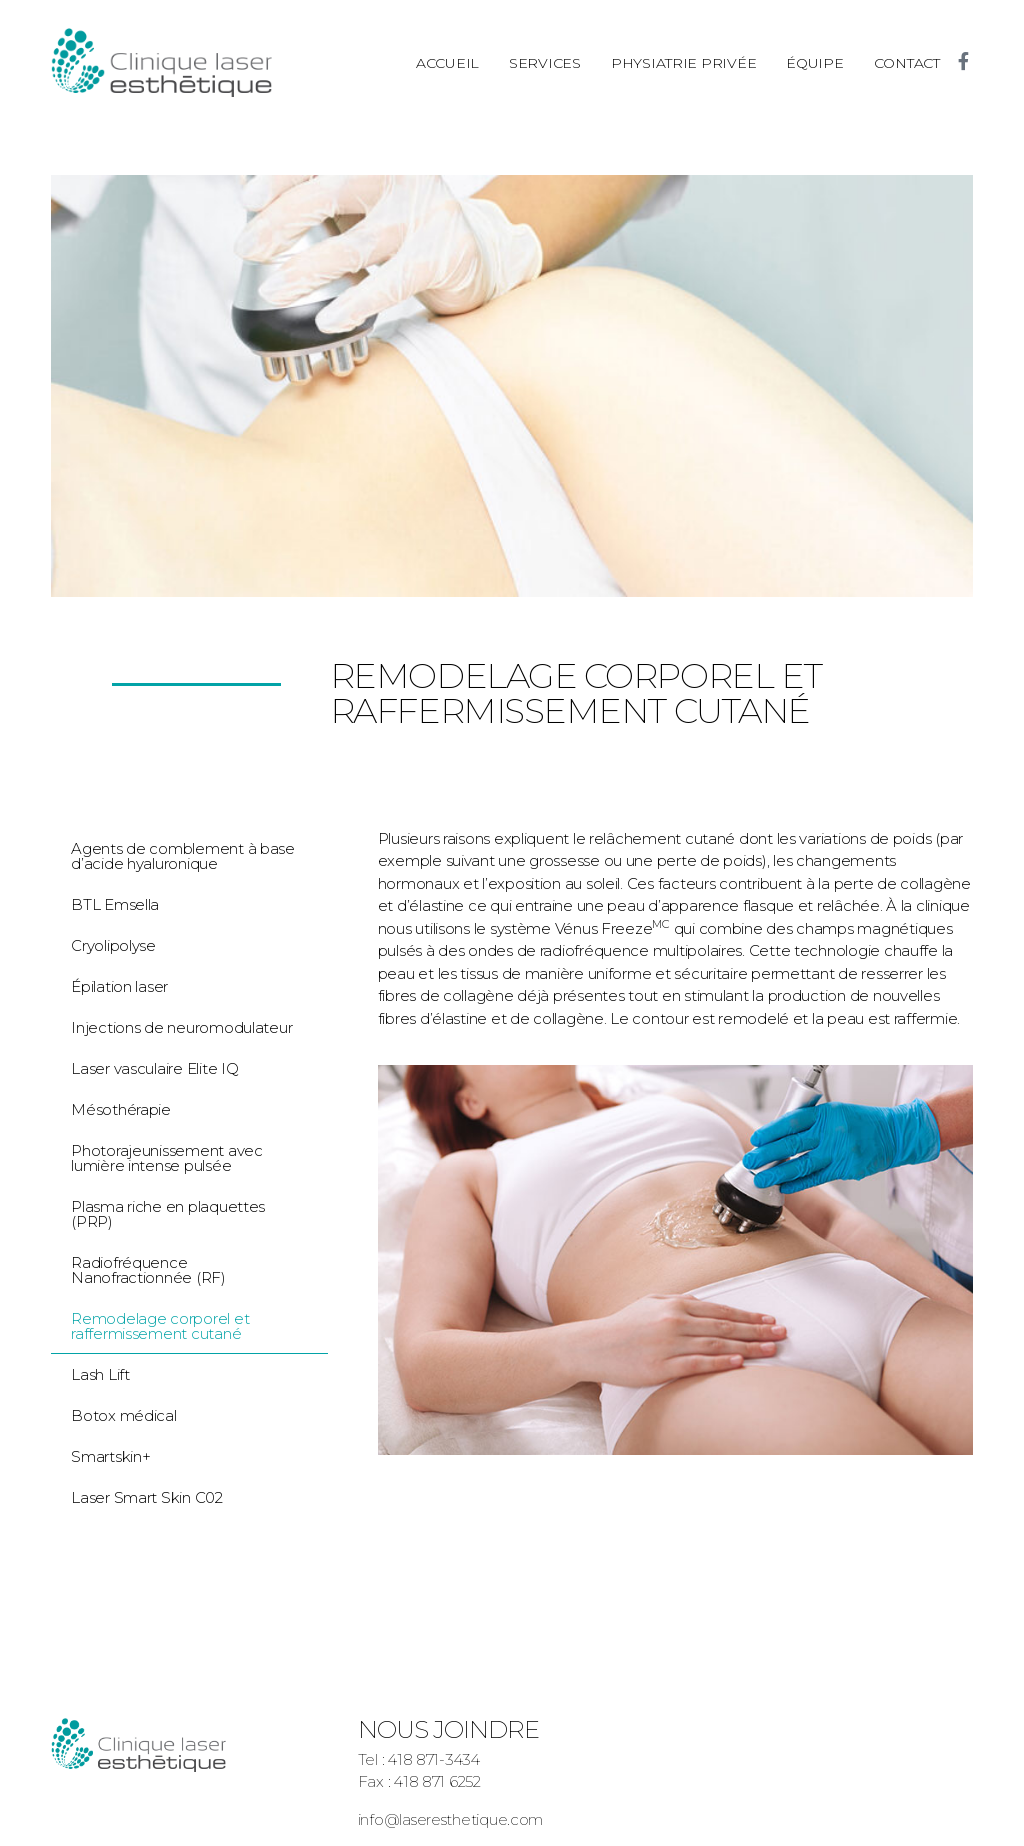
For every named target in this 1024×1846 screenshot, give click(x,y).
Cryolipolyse (113, 945)
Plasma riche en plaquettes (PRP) (168, 1214)
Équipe (814, 63)
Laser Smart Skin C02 (147, 1497)
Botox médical (124, 1415)
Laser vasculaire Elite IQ (154, 1068)
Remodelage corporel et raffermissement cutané (160, 1326)
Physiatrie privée (683, 63)
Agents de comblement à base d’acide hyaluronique (183, 856)
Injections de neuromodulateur (181, 1027)
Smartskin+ (110, 1456)
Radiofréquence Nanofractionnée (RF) (148, 1270)
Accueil (447, 63)
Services (545, 63)
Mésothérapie (121, 1109)
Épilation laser (119, 986)
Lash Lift (100, 1374)
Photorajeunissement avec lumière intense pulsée (167, 1158)
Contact (907, 63)
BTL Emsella (115, 904)
